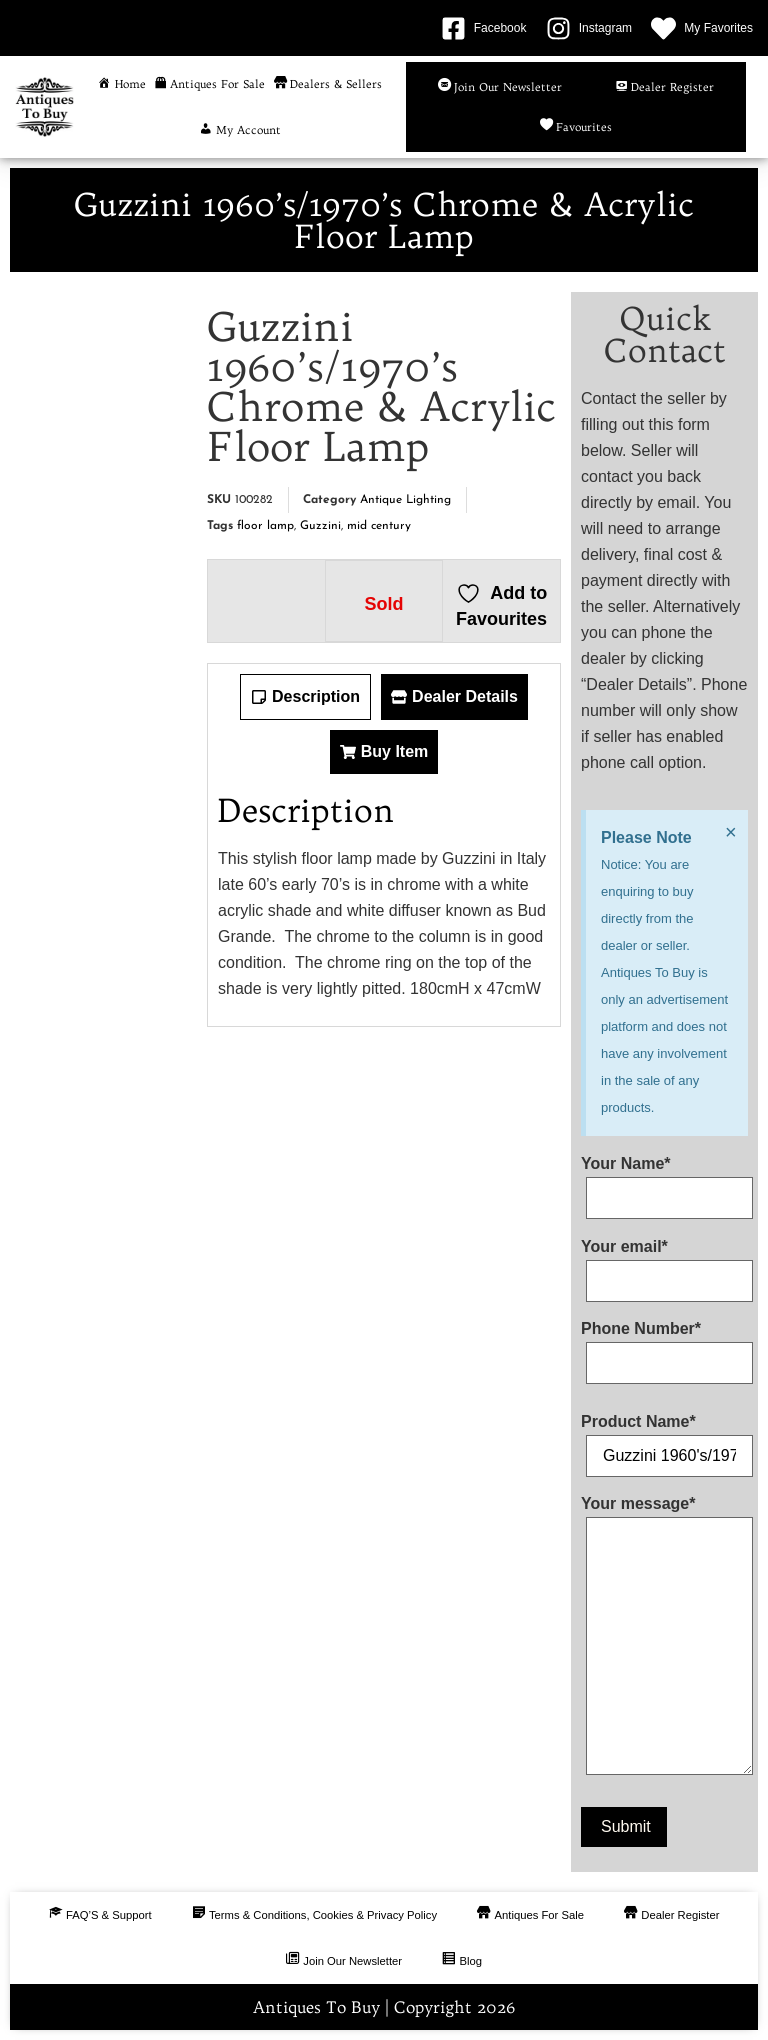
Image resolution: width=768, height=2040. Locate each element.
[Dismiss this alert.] (729, 833)
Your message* (664, 1639)
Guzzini (320, 526)
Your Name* (664, 1181)
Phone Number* (664, 1346)
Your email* (664, 1264)
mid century (379, 526)
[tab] (305, 697)
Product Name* (664, 1439)
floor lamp (265, 526)
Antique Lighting (405, 500)
